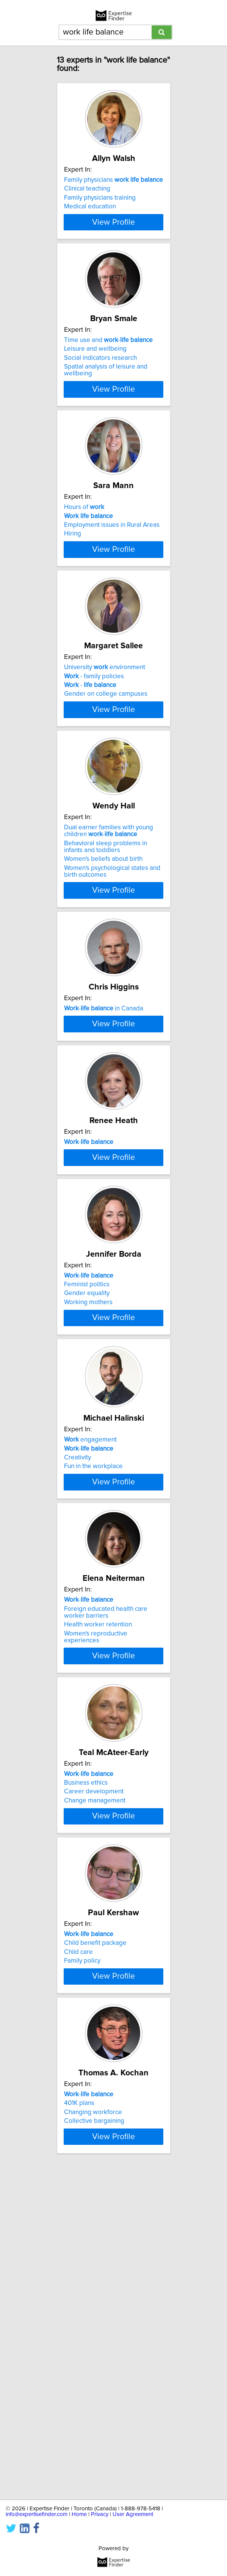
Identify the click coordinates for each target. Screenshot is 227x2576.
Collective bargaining (94, 2424)
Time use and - (108, 364)
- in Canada (103, 1104)
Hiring (72, 576)
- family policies (94, 743)
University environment (104, 734)
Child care (78, 2231)
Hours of (84, 549)
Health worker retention (98, 1868)
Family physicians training (100, 197)
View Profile (113, 242)
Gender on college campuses (105, 761)
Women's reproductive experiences (95, 1880)
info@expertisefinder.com (36, 2514)
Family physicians (113, 179)
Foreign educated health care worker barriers (105, 1855)
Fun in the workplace (93, 1689)
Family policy (82, 2239)
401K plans (79, 2406)
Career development (94, 2046)
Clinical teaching (87, 188)
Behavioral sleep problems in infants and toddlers (105, 938)
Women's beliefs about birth (103, 950)
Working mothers (88, 1500)
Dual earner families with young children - (108, 923)
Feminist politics (87, 1482)
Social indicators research (100, 382)
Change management (94, 2054)
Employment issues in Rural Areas (112, 567)
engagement (90, 1662)
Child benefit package (95, 2221)
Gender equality (87, 1491)
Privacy (99, 2514)
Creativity (77, 1680)
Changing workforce (93, 2415)
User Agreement (133, 2514)
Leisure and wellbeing (95, 373)
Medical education (90, 206)
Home (79, 2514)
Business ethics (86, 2037)
